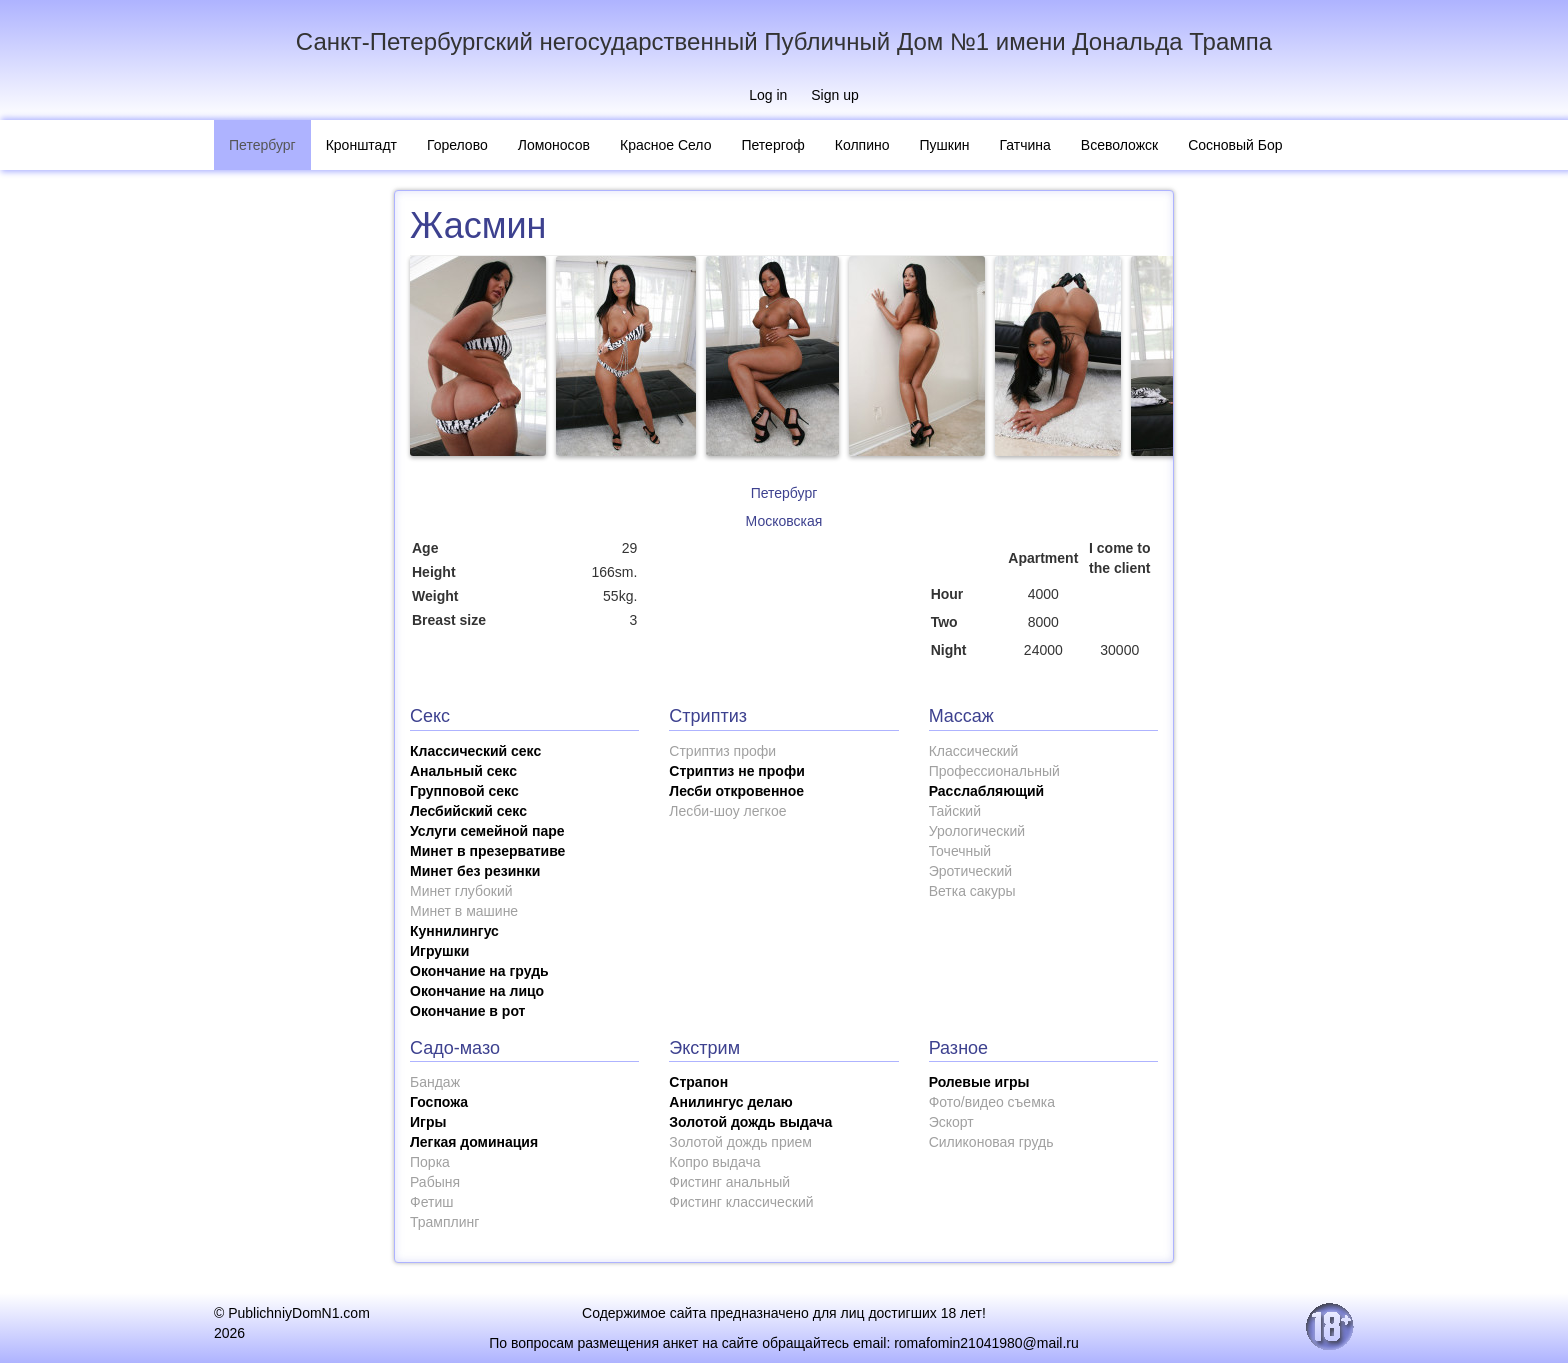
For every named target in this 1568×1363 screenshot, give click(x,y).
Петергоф (772, 145)
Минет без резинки (475, 871)
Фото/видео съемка (992, 1102)
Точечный (960, 851)
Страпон (698, 1082)
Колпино (862, 145)
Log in (768, 95)
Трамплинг (444, 1222)
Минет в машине (464, 911)
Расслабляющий (987, 791)
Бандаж (435, 1082)
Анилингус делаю (730, 1102)
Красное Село (665, 145)
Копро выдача (714, 1162)
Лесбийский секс (468, 811)
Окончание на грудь (479, 971)
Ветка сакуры (972, 891)
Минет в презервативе (487, 851)
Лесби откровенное (736, 791)
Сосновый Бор (1235, 145)
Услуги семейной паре (487, 831)
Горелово (457, 145)
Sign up (834, 95)
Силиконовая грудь (991, 1142)
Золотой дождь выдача (750, 1122)
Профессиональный (994, 771)
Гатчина (1025, 145)
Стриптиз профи (722, 751)
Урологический (977, 831)
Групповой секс (464, 791)
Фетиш (431, 1202)
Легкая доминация (474, 1142)
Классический (974, 751)
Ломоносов (554, 145)
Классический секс (475, 751)
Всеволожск (1119, 145)
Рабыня (435, 1182)
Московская (784, 521)
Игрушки (439, 951)
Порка (430, 1162)
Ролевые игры (979, 1082)
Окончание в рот (467, 1011)
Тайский (955, 811)
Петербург (262, 145)
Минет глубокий (461, 891)
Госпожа (439, 1102)
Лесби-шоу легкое (727, 811)
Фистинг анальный (729, 1182)
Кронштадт (361, 145)
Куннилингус (454, 931)
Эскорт (951, 1122)
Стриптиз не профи (736, 771)
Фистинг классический (741, 1202)
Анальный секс (463, 771)
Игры (428, 1122)
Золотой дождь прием (740, 1142)
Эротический (970, 871)
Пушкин (945, 145)
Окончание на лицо (477, 991)
